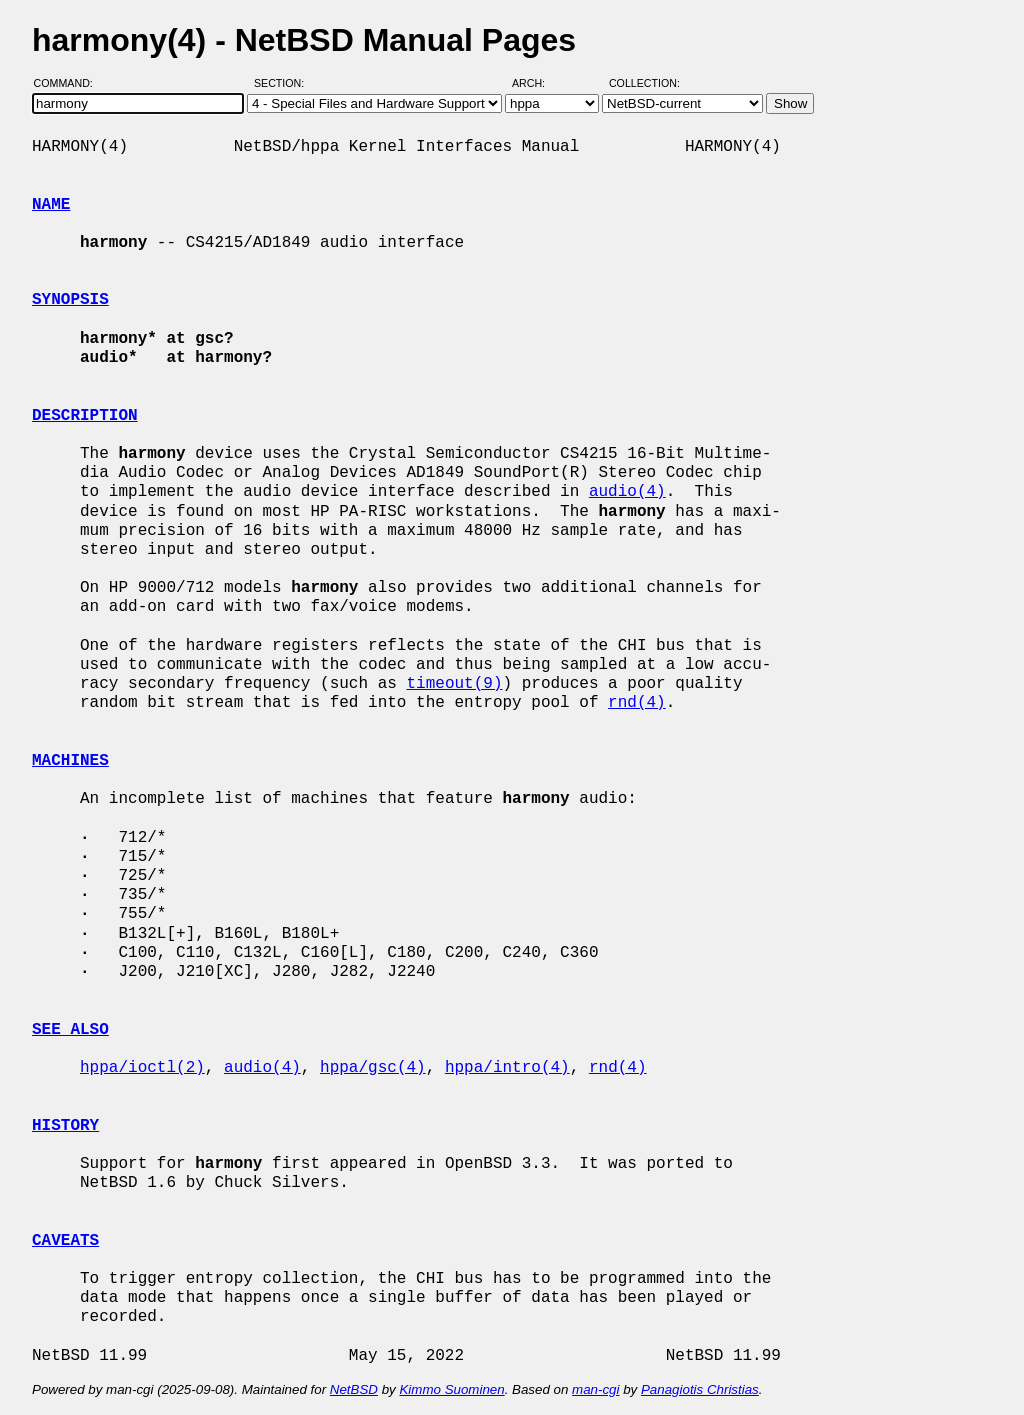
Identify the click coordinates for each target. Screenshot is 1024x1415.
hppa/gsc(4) (373, 1068)
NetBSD (354, 1389)
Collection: (644, 83)
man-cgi (595, 1389)
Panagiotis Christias (700, 1389)
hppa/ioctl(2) (142, 1068)
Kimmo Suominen (451, 1389)
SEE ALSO (70, 1030)
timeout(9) (454, 684)
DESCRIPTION (85, 416)
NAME (51, 205)
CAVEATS (65, 1241)
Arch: (537, 83)
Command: (69, 83)
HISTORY (65, 1126)
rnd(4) (637, 703)
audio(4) (627, 492)
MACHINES (70, 761)
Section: (283, 83)
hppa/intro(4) (507, 1068)
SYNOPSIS (70, 300)
